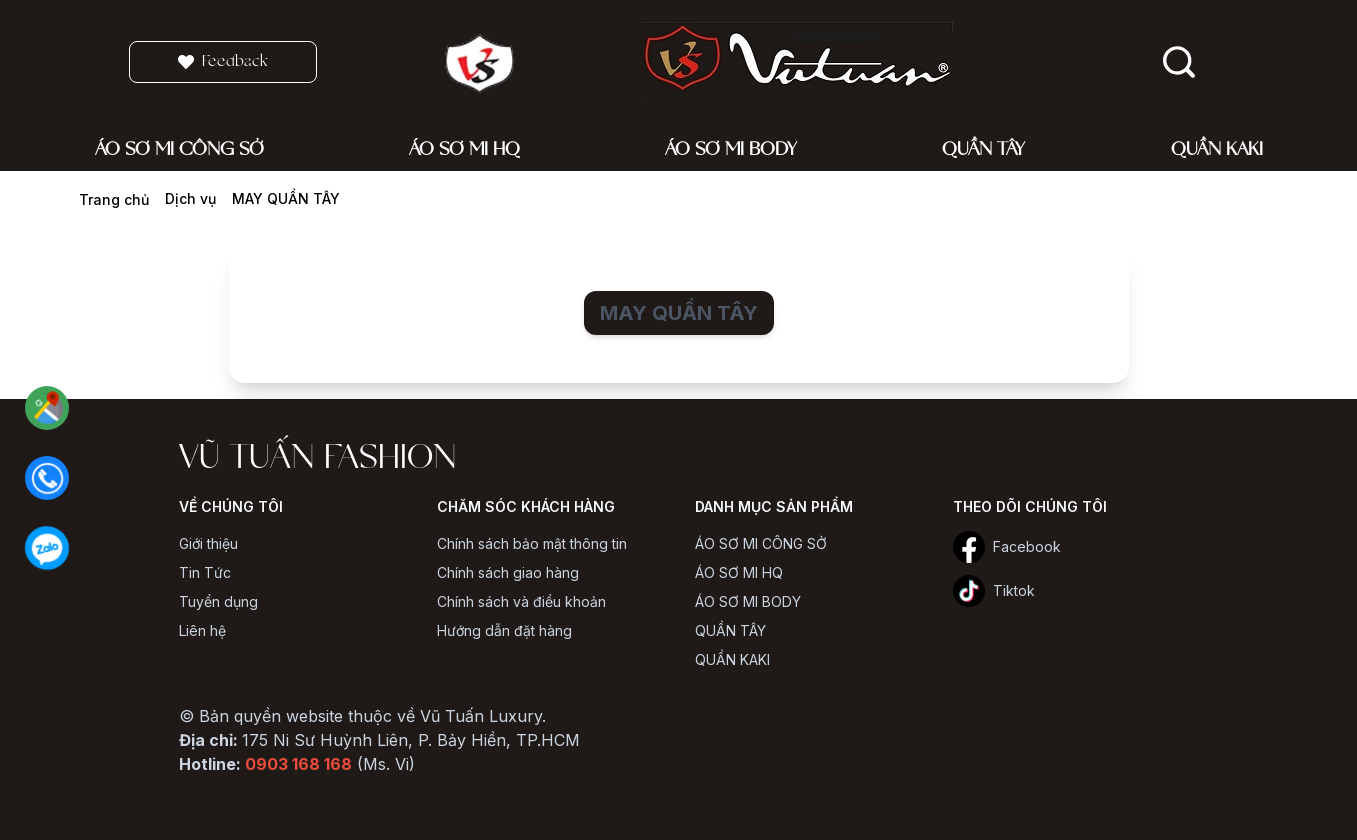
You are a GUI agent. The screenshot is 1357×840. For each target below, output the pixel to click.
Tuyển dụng (218, 601)
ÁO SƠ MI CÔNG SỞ (761, 543)
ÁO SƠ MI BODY (748, 601)
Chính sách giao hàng (508, 572)
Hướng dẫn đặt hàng (504, 630)
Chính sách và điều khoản (521, 601)
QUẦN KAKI (732, 659)
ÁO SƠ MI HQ (739, 572)
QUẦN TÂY (730, 630)
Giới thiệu (208, 543)
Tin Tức (205, 572)
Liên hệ (202, 630)
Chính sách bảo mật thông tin (532, 543)
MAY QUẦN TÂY (286, 198)
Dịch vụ (190, 198)
